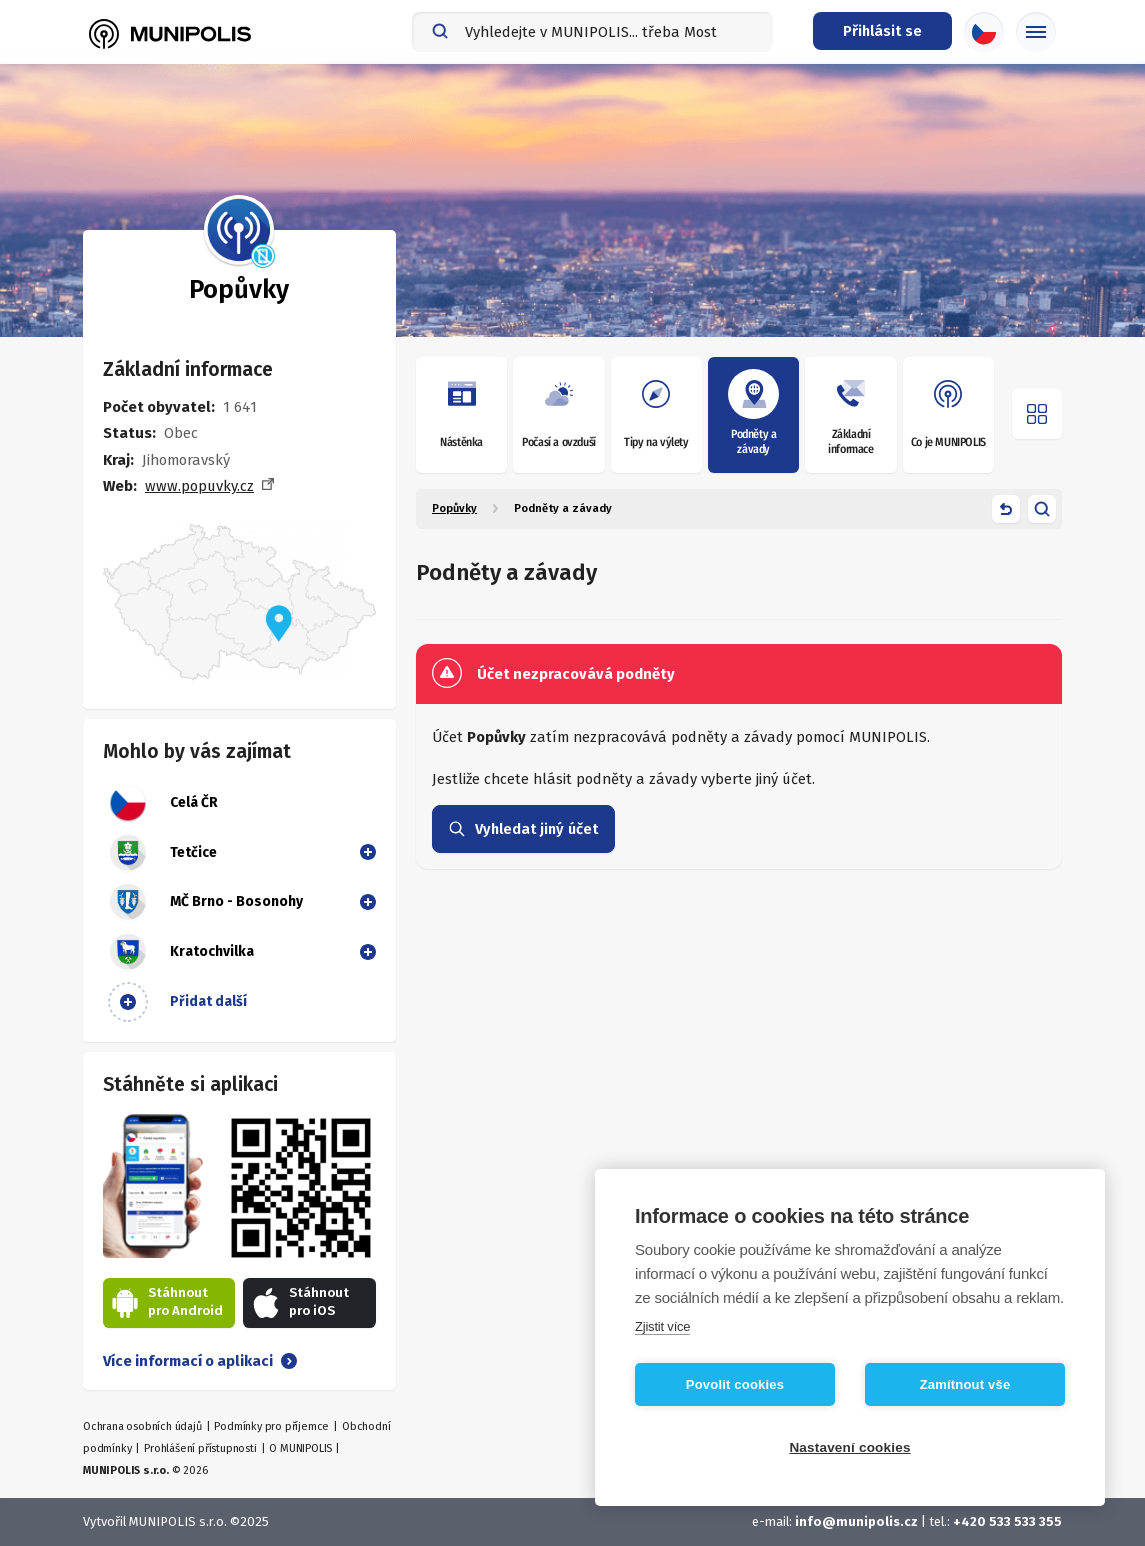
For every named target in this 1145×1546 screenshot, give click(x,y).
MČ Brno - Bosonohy (205, 902)
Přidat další (177, 1002)
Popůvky (454, 508)
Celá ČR (163, 803)
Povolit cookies (735, 1384)
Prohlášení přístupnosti (200, 1448)
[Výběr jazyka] (984, 32)
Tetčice (162, 853)
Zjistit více (662, 1326)
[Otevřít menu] (1037, 414)
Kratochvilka (181, 952)
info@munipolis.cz (856, 1521)
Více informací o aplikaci (200, 1361)
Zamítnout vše (965, 1384)
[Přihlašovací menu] (882, 31)
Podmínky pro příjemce (271, 1426)
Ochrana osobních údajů (142, 1426)
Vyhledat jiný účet (523, 829)
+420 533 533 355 (1007, 1521)
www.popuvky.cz (199, 486)
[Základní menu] (1036, 32)
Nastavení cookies (849, 1447)
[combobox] (592, 32)
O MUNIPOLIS (300, 1448)
